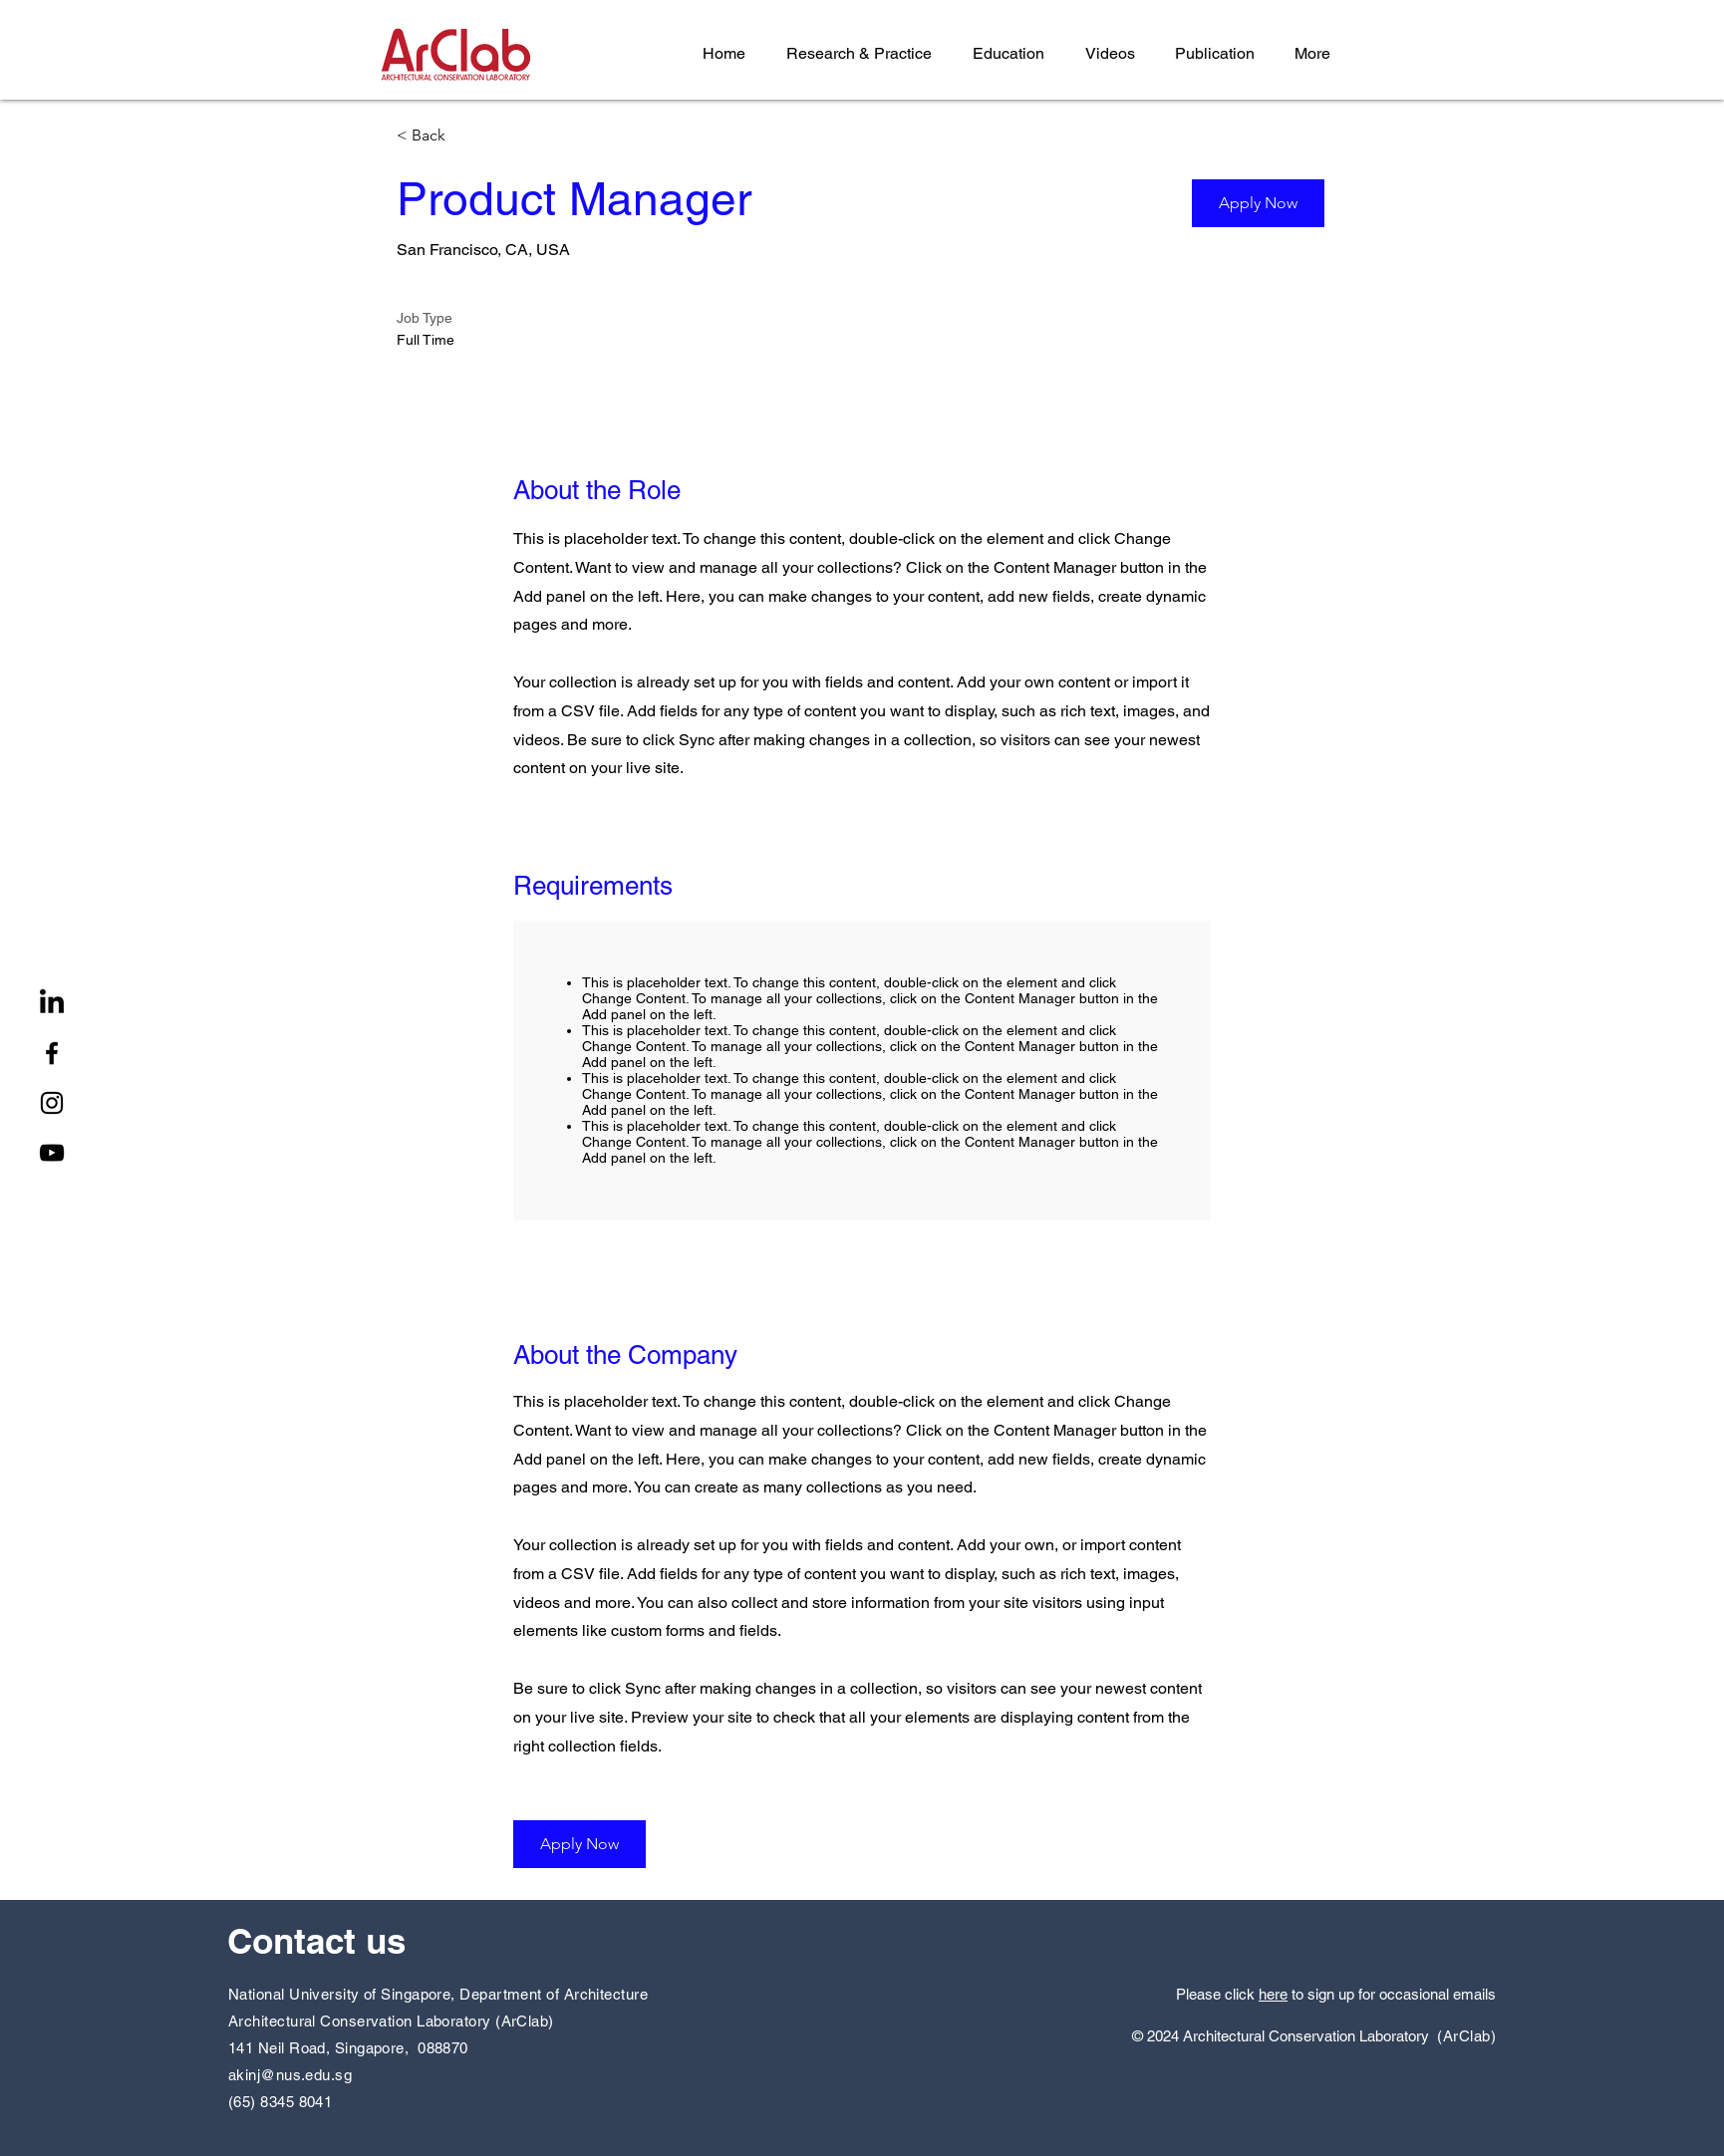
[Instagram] (52, 1103)
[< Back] (467, 136)
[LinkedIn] (52, 1003)
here (1273, 1994)
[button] (1258, 203)
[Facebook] (52, 1053)
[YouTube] (52, 1153)
